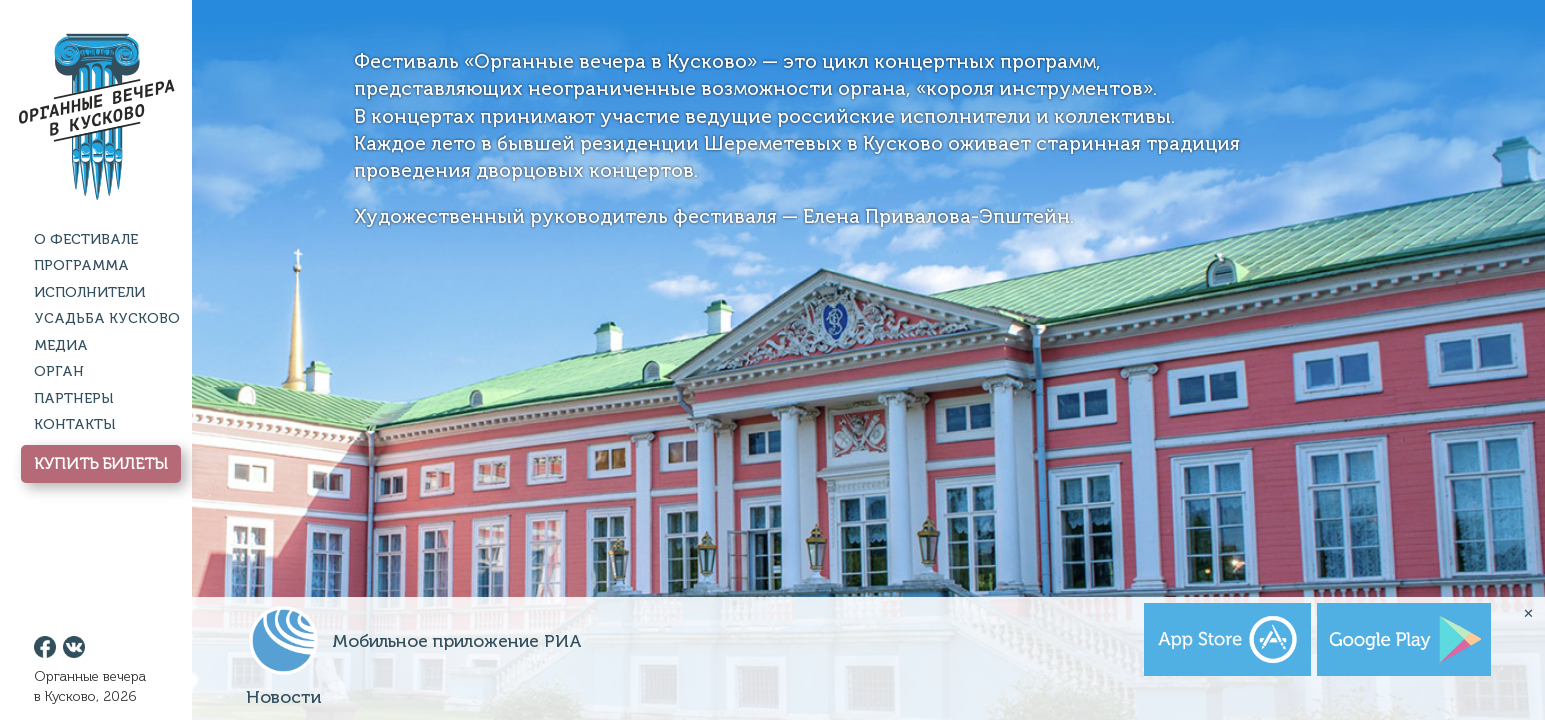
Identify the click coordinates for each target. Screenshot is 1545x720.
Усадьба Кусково (107, 318)
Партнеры (73, 398)
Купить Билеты (101, 463)
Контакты (74, 424)
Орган (59, 371)
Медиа (61, 345)
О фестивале (86, 239)
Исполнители (89, 292)
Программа (81, 265)
